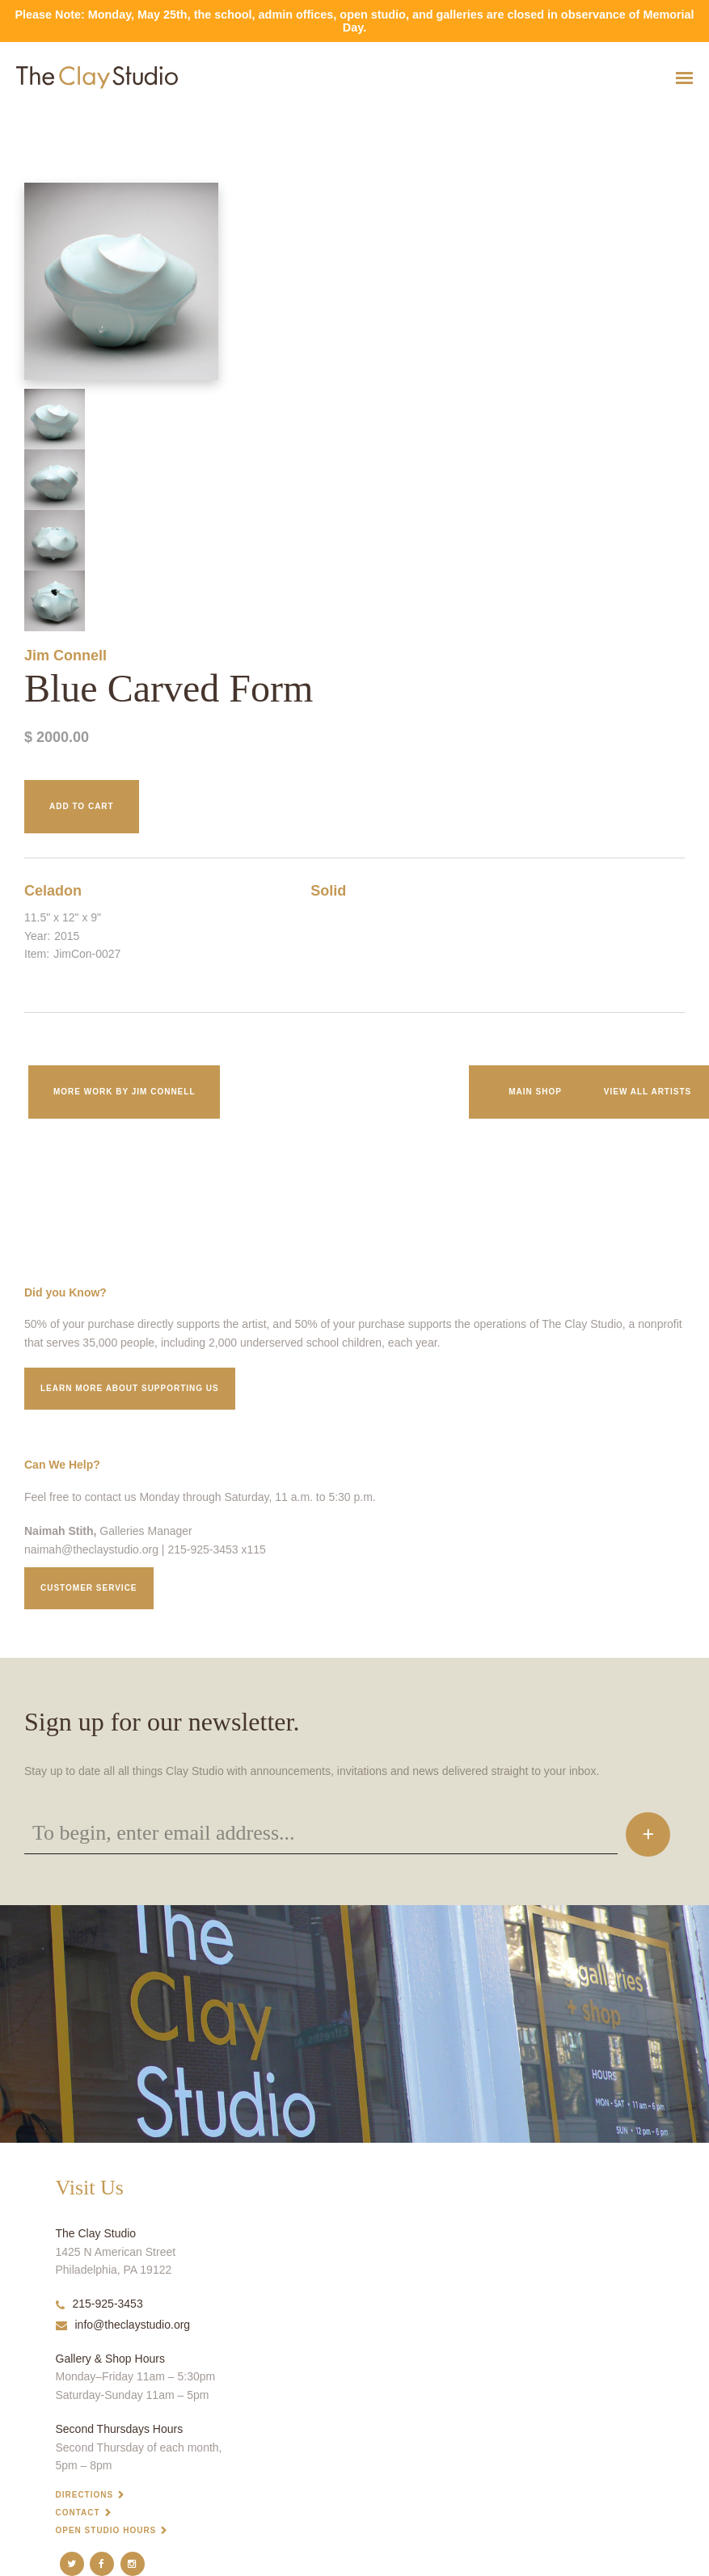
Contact (78, 2512)
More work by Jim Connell (124, 1091)
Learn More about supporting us (129, 1388)
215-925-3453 (99, 2303)
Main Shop (535, 1091)
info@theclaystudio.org (123, 2324)
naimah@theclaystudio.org (91, 1549)
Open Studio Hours (106, 2530)
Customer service (88, 1587)
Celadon (53, 891)
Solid (328, 891)
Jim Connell (65, 655)
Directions (85, 2494)
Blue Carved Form (30, 117)
